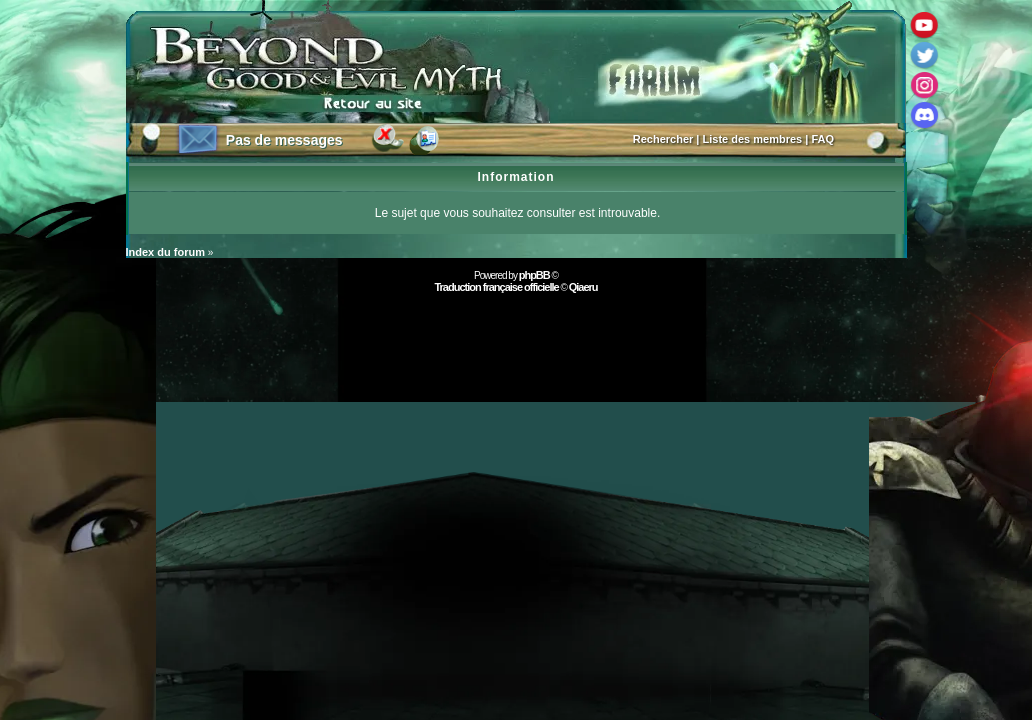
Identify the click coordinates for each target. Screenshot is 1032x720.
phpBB (534, 275)
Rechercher (663, 139)
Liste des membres (753, 139)
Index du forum (165, 252)
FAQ (822, 139)
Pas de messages (284, 140)
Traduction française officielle (496, 287)
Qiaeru (583, 287)
